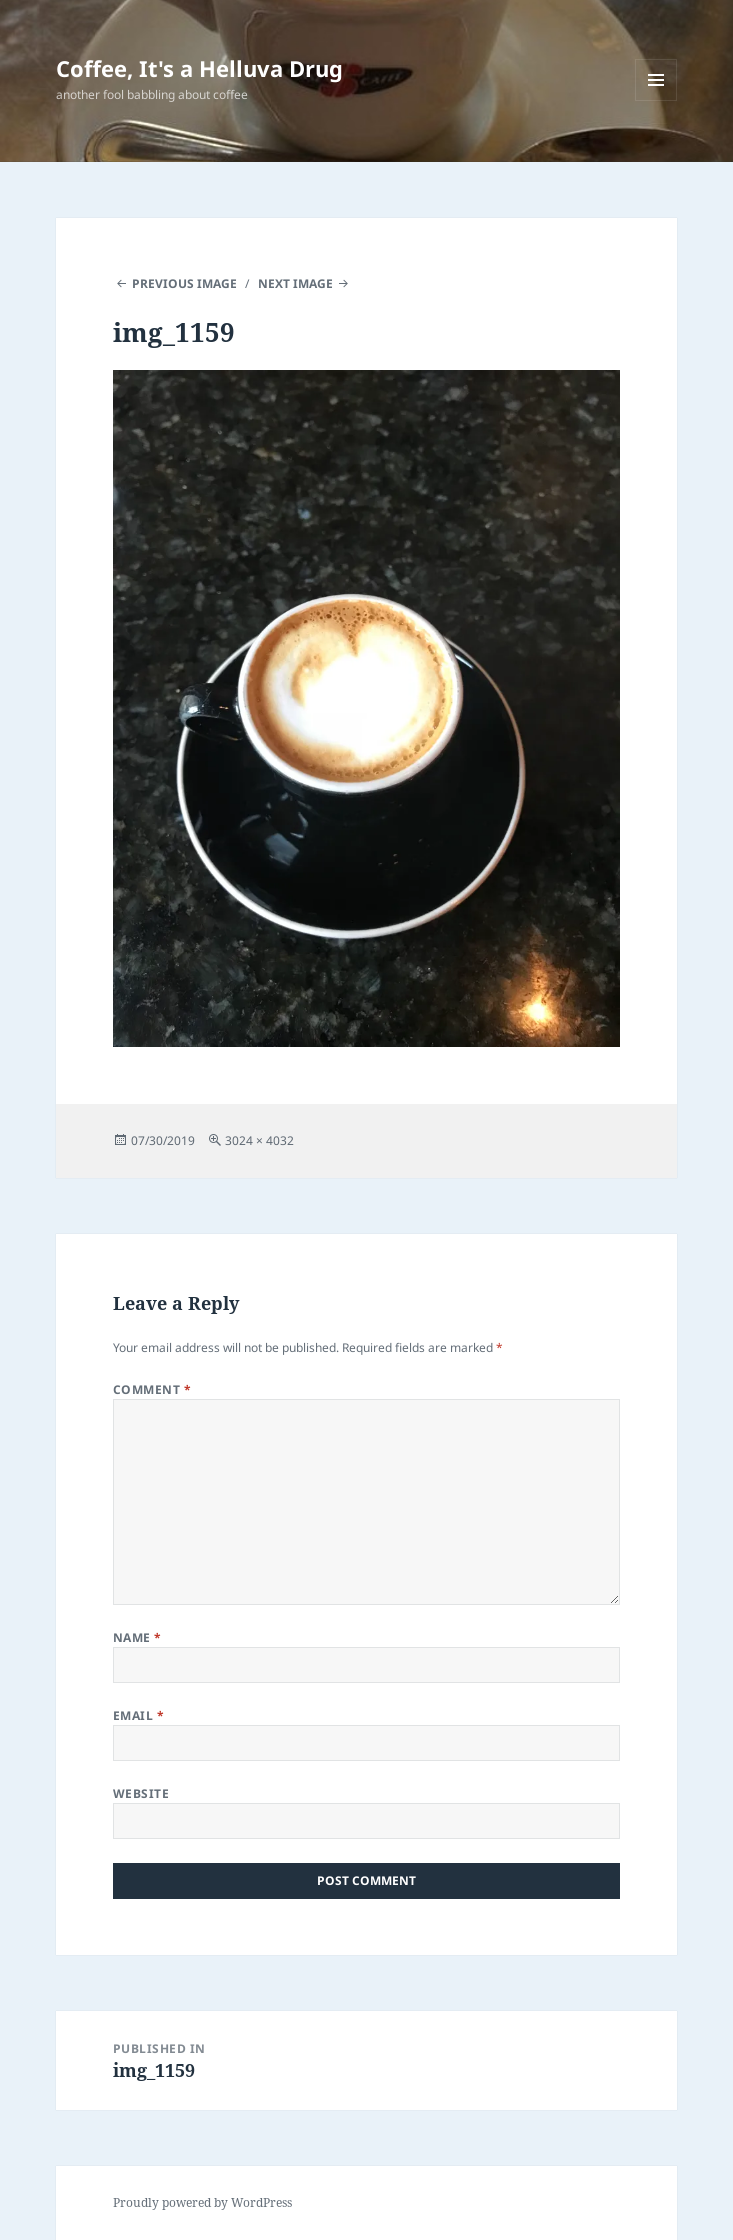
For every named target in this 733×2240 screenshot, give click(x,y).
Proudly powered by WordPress (202, 2202)
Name (137, 1637)
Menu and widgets (656, 100)
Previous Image (184, 283)
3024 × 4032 (259, 1140)
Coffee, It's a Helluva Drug (199, 68)
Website (141, 1793)
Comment (152, 1389)
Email (138, 1715)
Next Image (295, 283)
